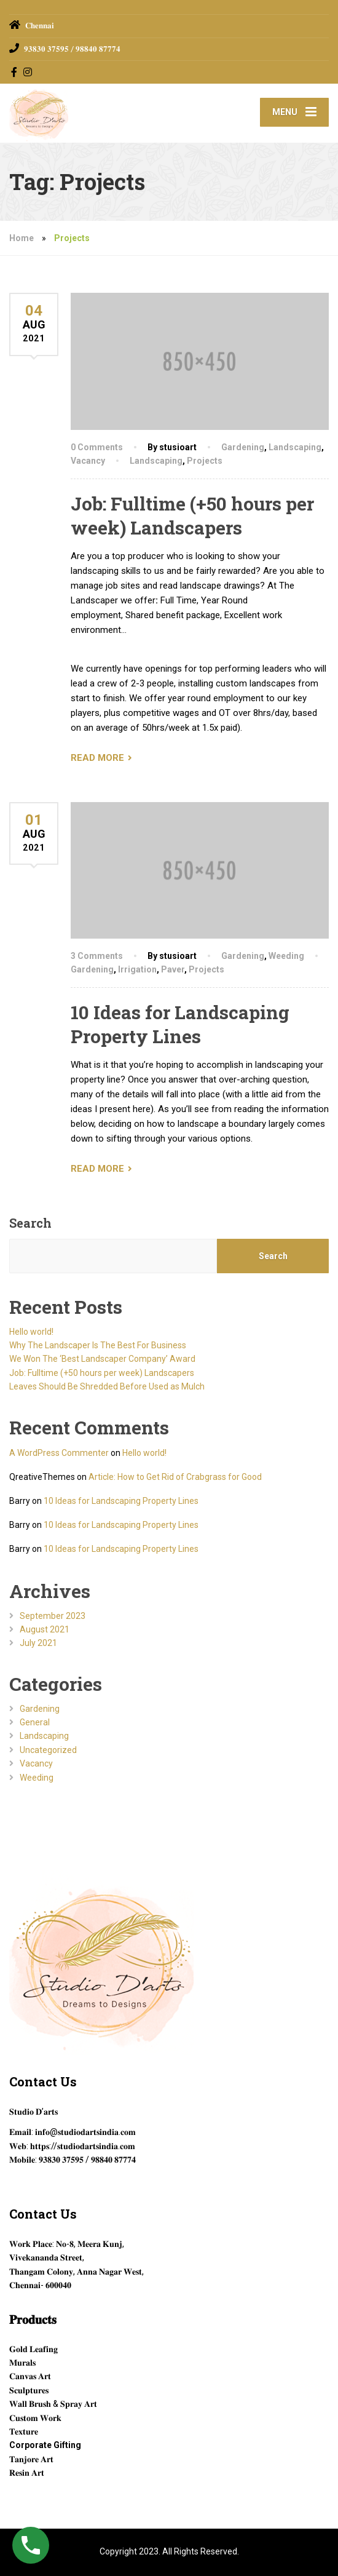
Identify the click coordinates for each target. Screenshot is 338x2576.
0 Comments (97, 447)
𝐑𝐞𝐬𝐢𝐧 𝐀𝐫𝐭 (26, 2473)
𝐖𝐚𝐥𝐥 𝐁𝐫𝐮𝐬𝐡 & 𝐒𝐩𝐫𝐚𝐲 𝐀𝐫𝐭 (53, 2404)
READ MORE (97, 757)
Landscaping (295, 447)
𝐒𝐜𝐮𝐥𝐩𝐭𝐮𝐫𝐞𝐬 (29, 2390)
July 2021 (38, 1643)
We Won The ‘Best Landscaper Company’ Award (102, 1359)
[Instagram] (28, 72)
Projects (204, 461)
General (35, 1722)
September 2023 (52, 1616)
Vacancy (88, 461)
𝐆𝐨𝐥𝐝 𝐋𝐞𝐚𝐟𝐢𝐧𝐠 (33, 2349)
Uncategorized (48, 1750)
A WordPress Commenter (59, 1453)
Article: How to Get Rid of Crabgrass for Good (175, 1477)
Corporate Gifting (45, 2445)
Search (30, 1223)
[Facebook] (14, 72)
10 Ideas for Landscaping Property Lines (180, 1024)
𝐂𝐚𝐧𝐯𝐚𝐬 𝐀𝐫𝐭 (30, 2376)
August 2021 (44, 1629)
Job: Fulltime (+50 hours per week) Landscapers (192, 515)
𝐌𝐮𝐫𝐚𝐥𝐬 (22, 2362)
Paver (172, 969)
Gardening (242, 447)
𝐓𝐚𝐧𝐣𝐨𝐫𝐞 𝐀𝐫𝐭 (31, 2459)
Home (21, 238)
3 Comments (97, 956)
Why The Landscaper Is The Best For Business (97, 1345)
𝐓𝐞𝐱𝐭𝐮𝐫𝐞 (23, 2431)
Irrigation (137, 969)
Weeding (286, 956)
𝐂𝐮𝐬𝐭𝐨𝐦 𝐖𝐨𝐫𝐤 (35, 2418)
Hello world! (31, 1332)
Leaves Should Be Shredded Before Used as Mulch (107, 1386)
